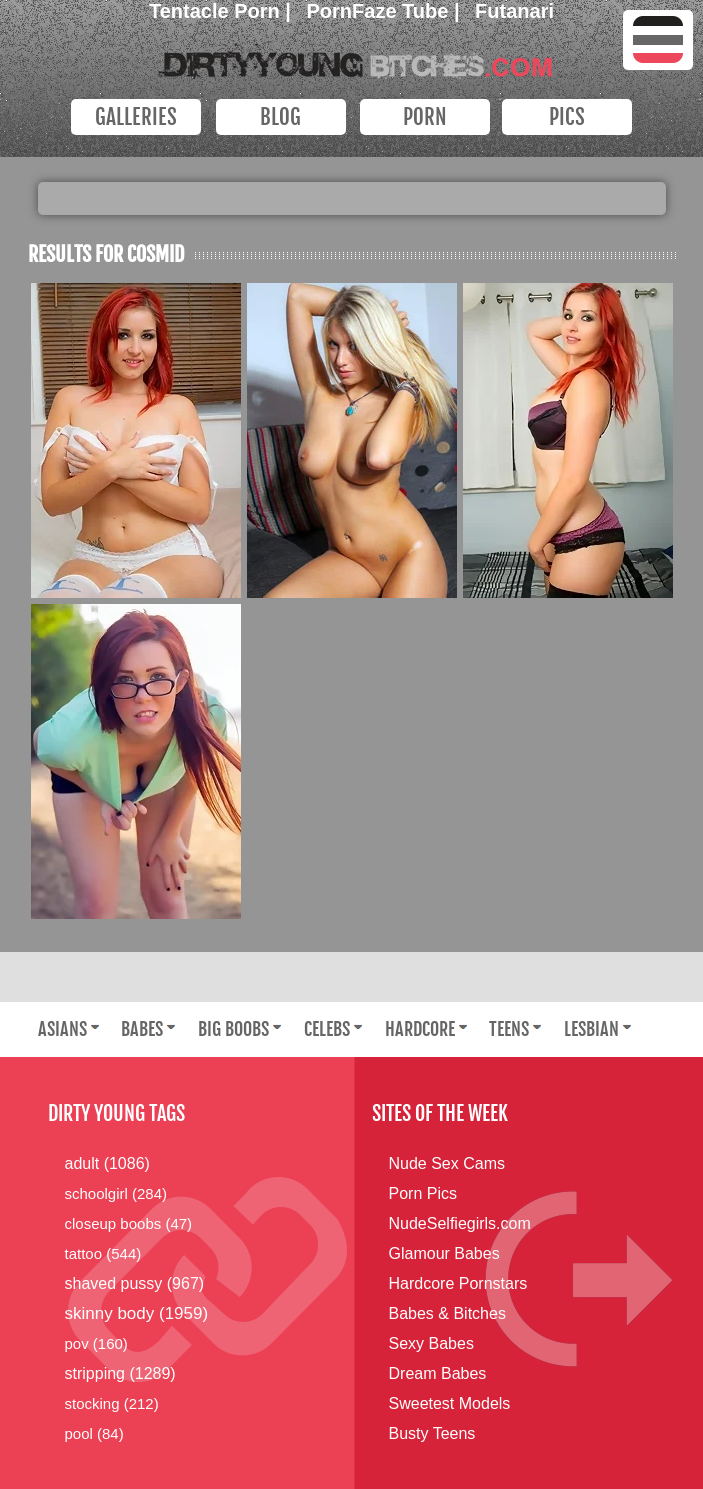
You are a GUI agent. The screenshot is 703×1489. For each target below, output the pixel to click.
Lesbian (591, 1029)
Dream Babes (438, 1373)
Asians (62, 1029)
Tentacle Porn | (222, 11)
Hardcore (420, 1029)
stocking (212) (112, 1403)
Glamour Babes (444, 1253)
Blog (280, 117)
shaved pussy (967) (135, 1283)
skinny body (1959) (137, 1313)
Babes (142, 1029)
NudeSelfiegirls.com (460, 1223)
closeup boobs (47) (129, 1223)
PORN (425, 117)
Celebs (327, 1029)
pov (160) (96, 1343)
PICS (567, 117)
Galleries (136, 117)
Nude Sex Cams (447, 1163)
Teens (509, 1029)
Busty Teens (432, 1433)
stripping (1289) (120, 1373)
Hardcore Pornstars (458, 1283)
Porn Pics (423, 1193)
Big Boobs (233, 1029)
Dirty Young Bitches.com (352, 59)
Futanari (514, 11)
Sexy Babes (431, 1343)
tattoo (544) (103, 1253)
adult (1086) (107, 1163)
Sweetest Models (450, 1403)
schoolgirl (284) (116, 1193)
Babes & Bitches (447, 1313)
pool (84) (94, 1433)
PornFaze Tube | (386, 11)
